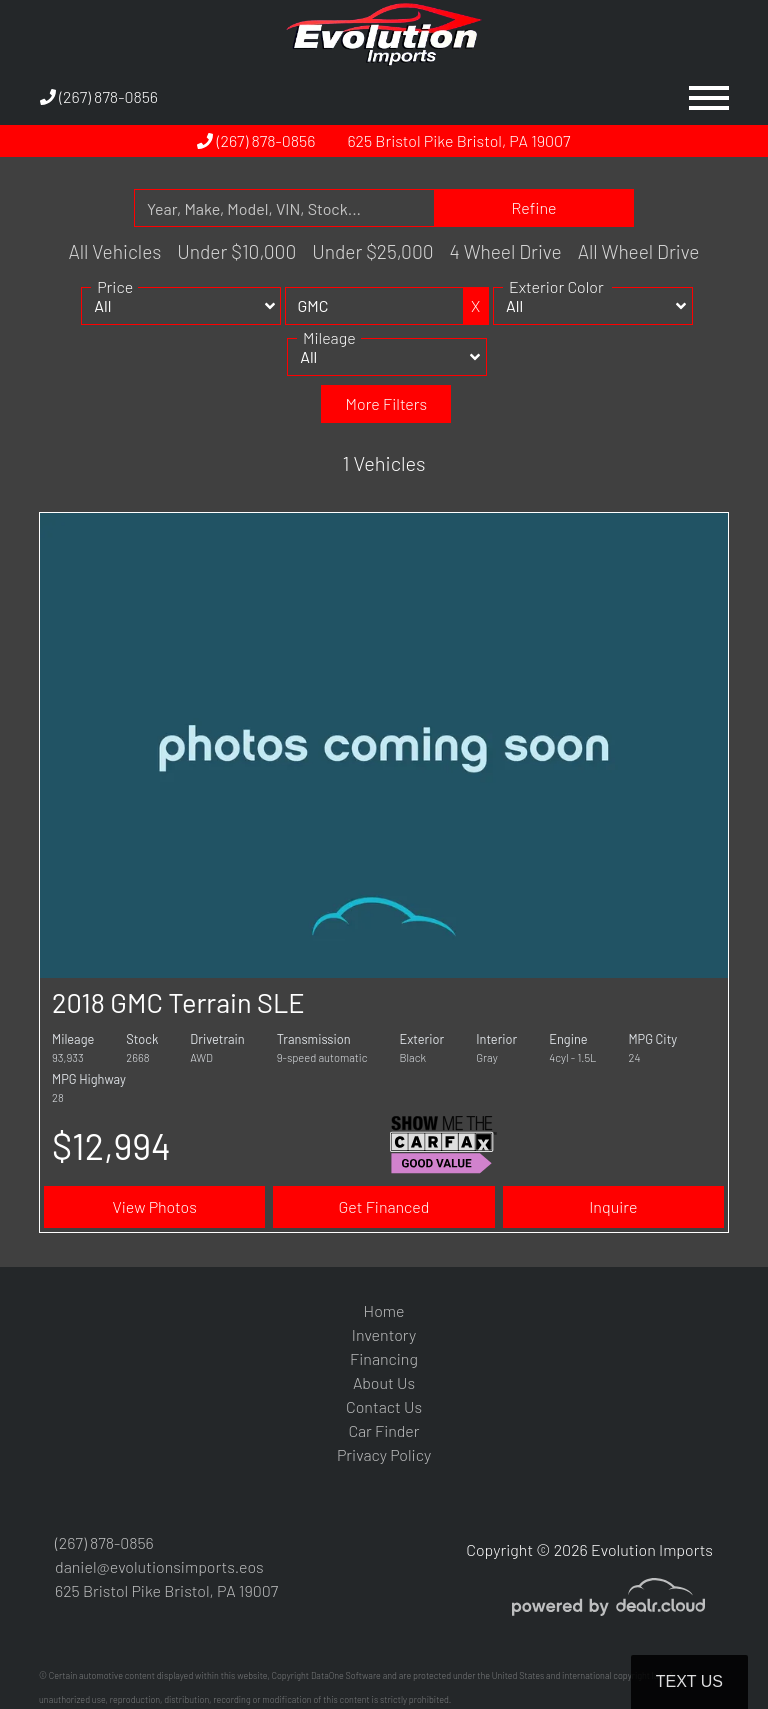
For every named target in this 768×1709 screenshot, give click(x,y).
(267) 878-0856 (99, 96)
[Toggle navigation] (709, 97)
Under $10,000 (236, 251)
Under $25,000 (372, 251)
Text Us (689, 1681)
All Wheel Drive (639, 251)
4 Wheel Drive (506, 251)
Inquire (613, 1206)
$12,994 (111, 1145)
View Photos (154, 1206)
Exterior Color (556, 299)
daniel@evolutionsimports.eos (159, 1566)
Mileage (329, 350)
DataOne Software (346, 1675)
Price (115, 299)
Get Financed (384, 1206)
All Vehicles (114, 251)
